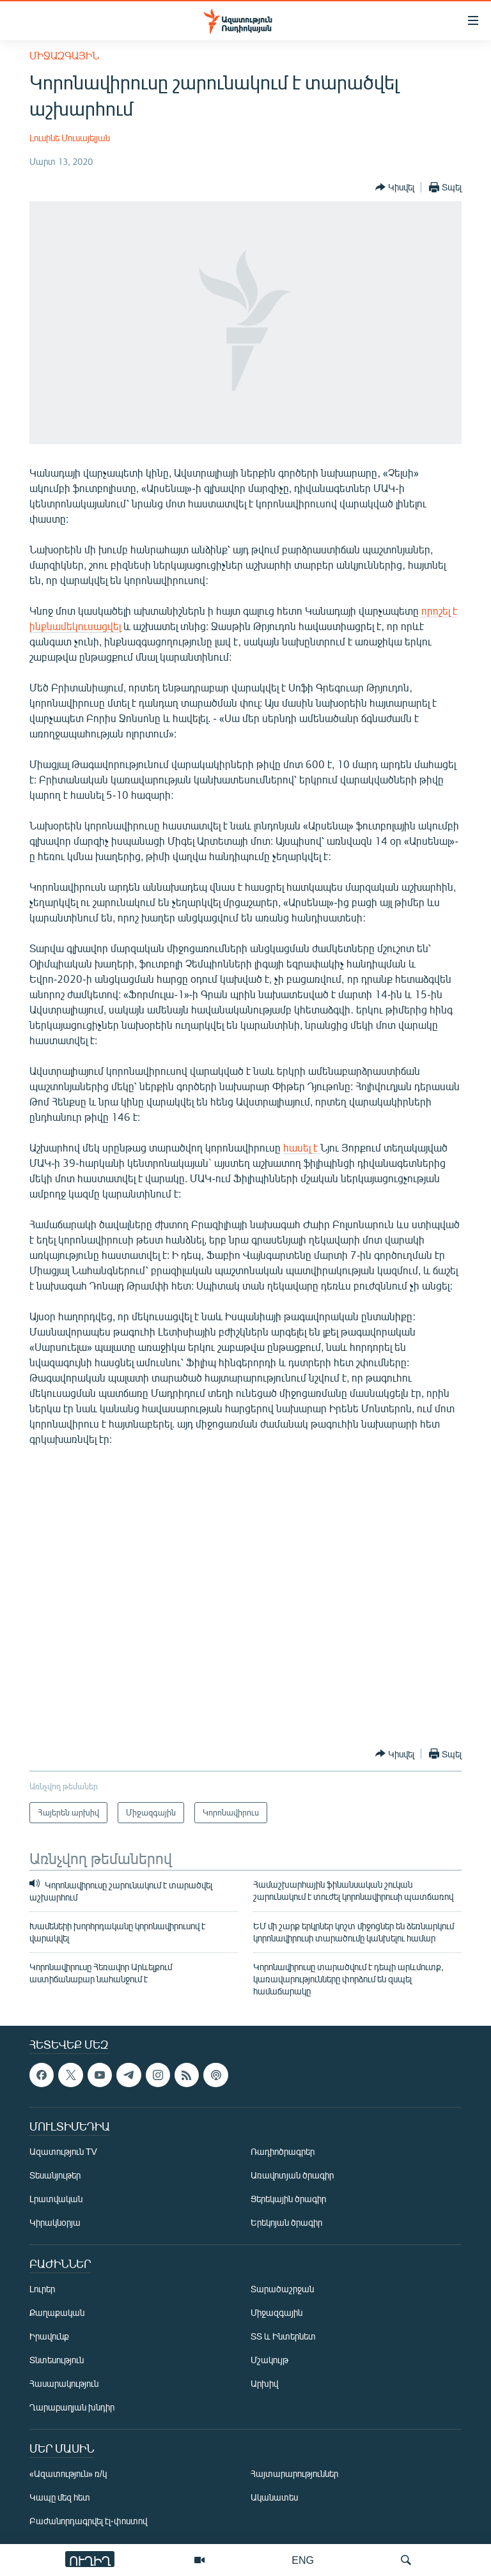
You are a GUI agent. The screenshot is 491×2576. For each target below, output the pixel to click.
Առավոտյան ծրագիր (292, 2175)
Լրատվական (55, 2198)
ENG (303, 2560)
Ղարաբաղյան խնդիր (71, 2407)
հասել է (301, 1147)
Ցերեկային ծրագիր (288, 2198)
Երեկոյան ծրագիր (286, 2222)
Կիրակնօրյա (55, 2222)
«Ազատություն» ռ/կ (68, 2473)
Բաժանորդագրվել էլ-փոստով (88, 2520)
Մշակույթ (269, 2359)
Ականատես (274, 2497)
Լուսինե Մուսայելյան (69, 137)
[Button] (394, 187)
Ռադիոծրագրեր (283, 2151)
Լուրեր (42, 2288)
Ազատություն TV (63, 2151)
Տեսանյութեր (55, 2175)
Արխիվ (264, 2383)
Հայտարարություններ (294, 2473)
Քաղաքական (56, 2312)
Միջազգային (64, 55)
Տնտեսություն (56, 2359)
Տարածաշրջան (282, 2288)
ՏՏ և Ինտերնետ (283, 2336)
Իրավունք (49, 2336)
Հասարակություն (63, 2383)
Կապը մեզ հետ (59, 2497)
